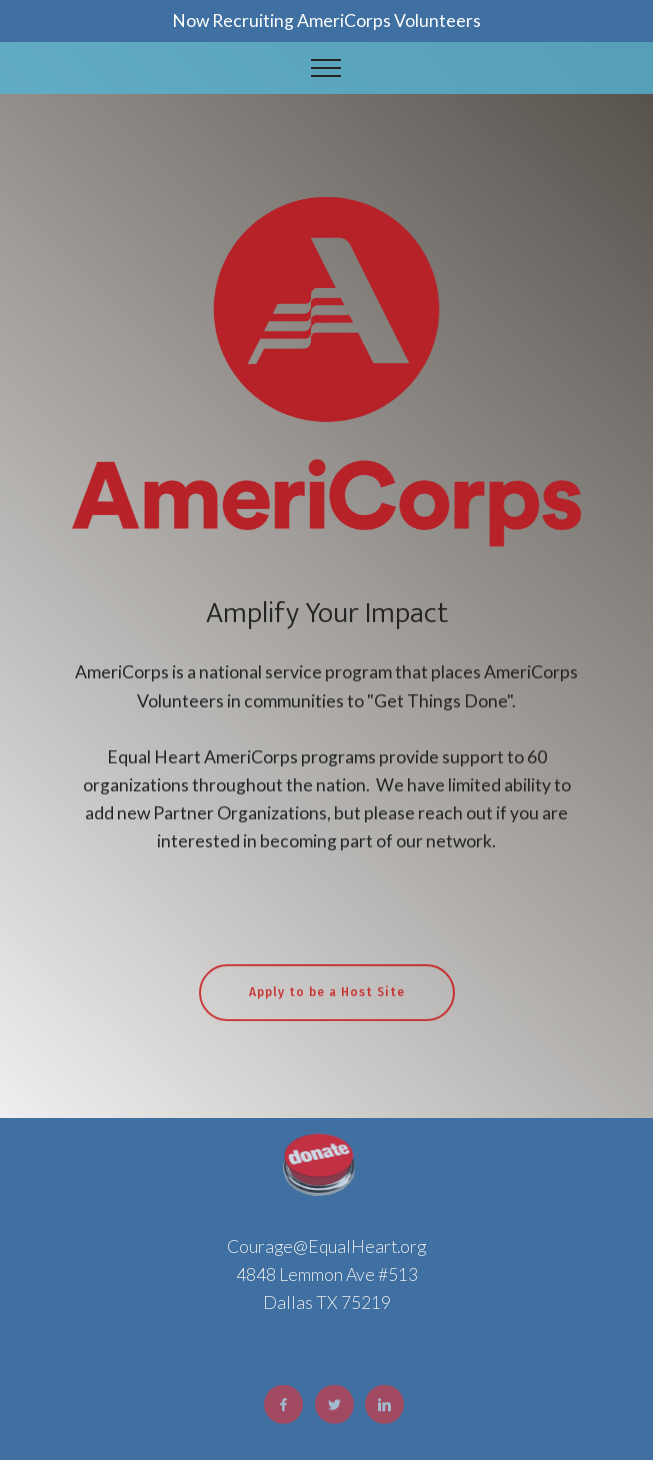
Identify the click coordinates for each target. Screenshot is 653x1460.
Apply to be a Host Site (327, 1006)
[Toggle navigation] (326, 68)
